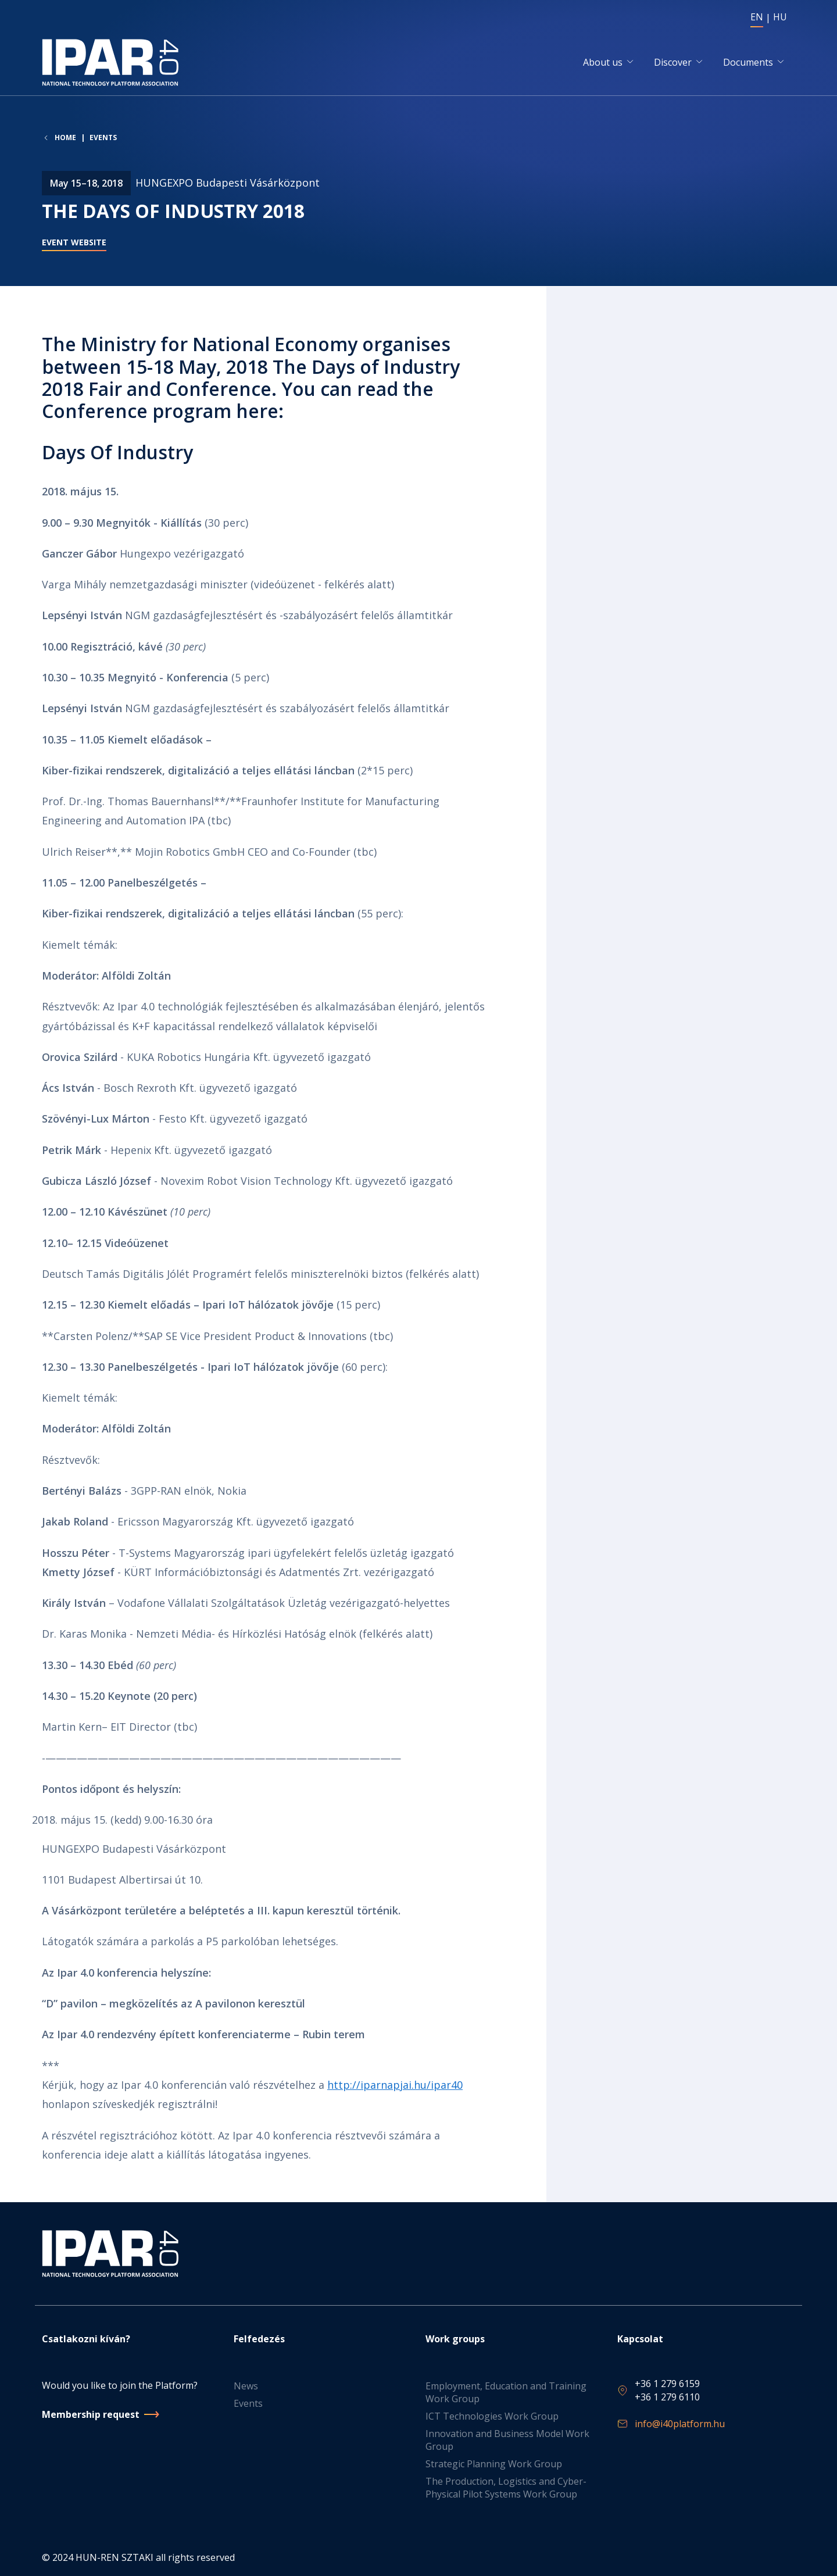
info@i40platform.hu (680, 2423)
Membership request (91, 2414)
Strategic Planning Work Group (493, 2464)
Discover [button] (673, 62)
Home (65, 139)
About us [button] (603, 62)
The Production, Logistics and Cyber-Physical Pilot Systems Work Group (505, 2488)
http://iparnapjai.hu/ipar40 (395, 2085)
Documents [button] (748, 62)
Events (103, 139)
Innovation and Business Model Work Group (507, 2440)
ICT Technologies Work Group (492, 2416)
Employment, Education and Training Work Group (505, 2393)
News (246, 2386)
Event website (74, 243)
